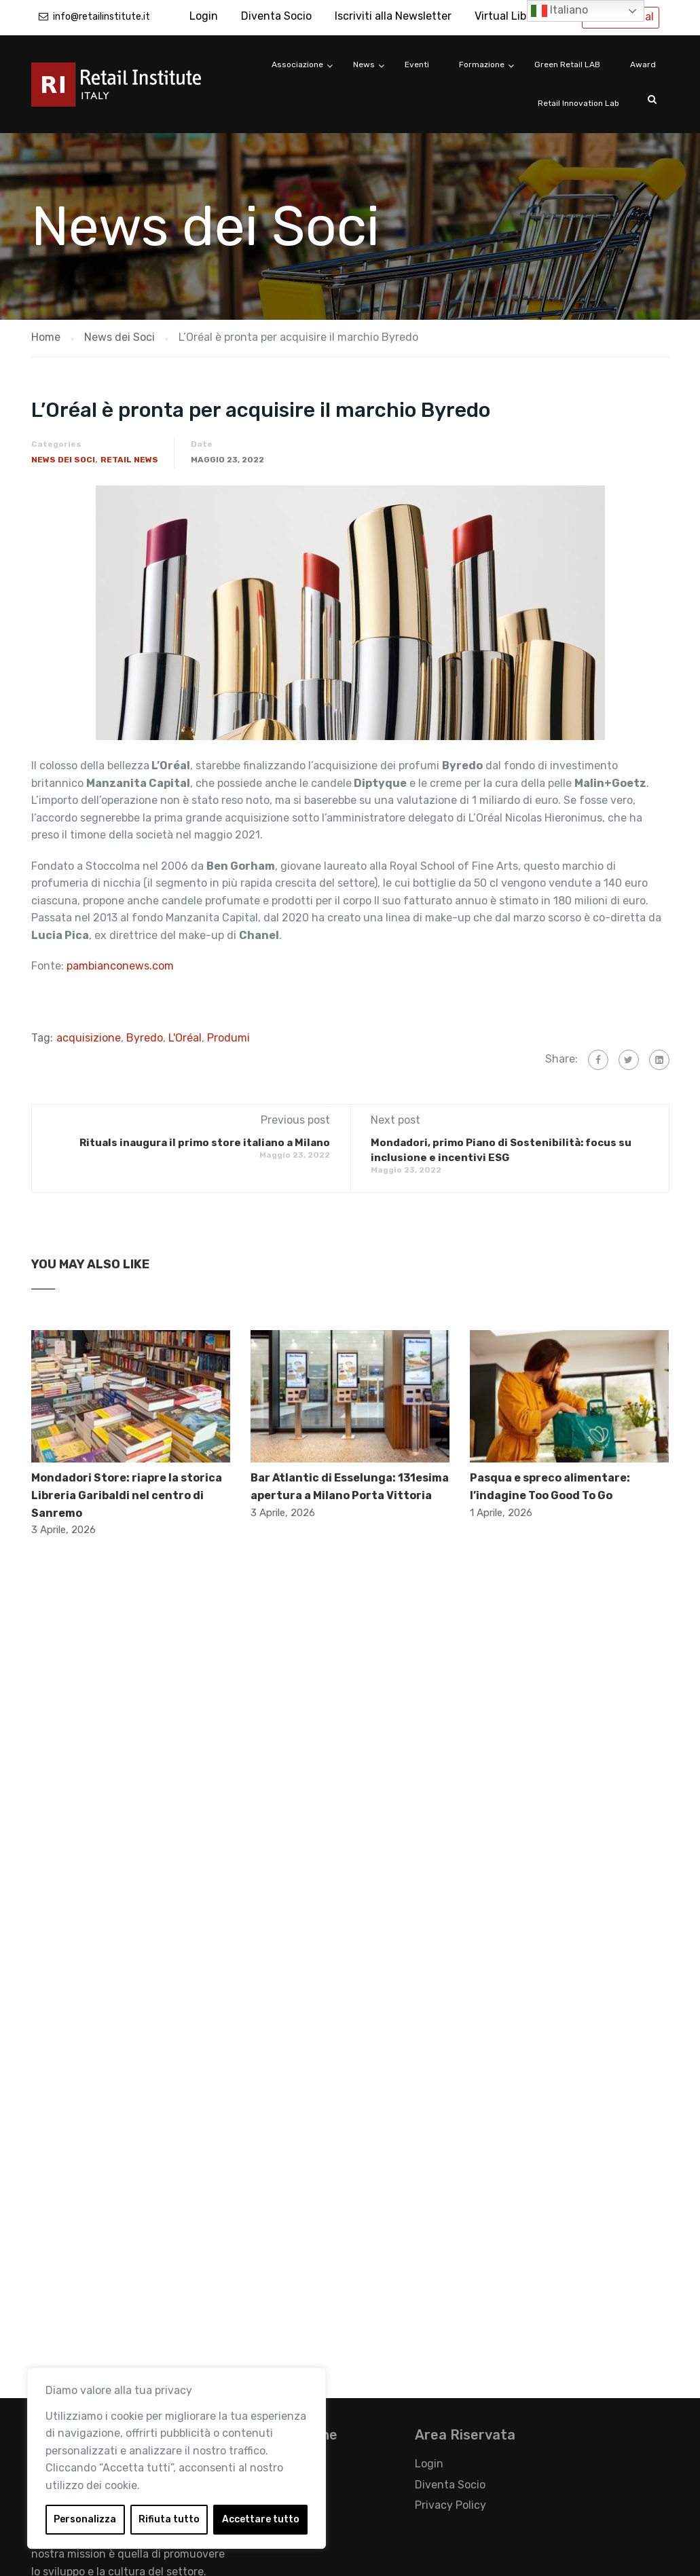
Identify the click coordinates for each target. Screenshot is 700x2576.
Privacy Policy (450, 2505)
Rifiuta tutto (169, 2519)
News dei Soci (63, 459)
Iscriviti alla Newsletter (393, 16)
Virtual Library (511, 16)
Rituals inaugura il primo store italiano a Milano (204, 1143)
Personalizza (85, 2519)
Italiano (559, 11)
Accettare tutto (260, 2519)
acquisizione (88, 1037)
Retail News (129, 459)
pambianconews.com (122, 965)
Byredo (144, 1037)
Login (203, 16)
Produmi (228, 1037)
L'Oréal (185, 1037)
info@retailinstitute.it (101, 16)
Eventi (417, 64)
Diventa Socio (276, 16)
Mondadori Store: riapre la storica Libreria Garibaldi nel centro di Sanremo (126, 1495)
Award (643, 64)
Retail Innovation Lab (578, 103)
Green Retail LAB (567, 64)
